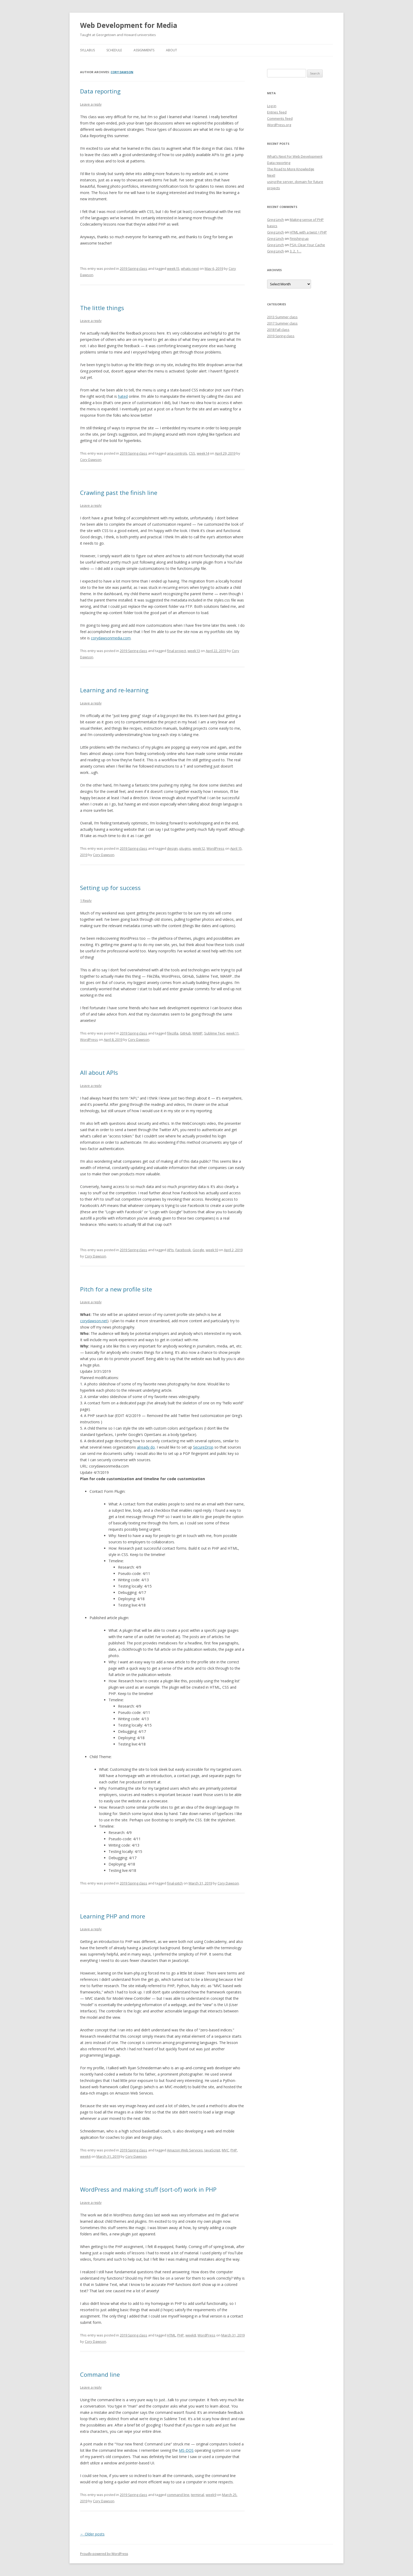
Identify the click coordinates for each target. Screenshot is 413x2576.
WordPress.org (279, 124)
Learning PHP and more (112, 1916)
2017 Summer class (282, 323)
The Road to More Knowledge (290, 169)
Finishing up (299, 238)
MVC (225, 2150)
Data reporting (100, 91)
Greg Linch (275, 219)
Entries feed (277, 112)
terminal (197, 2494)
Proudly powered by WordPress (104, 2554)
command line (178, 2494)
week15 (173, 268)
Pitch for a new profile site (116, 1289)
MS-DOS (186, 2450)
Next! (271, 175)
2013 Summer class (282, 317)
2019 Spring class (133, 268)
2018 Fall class (278, 329)
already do (146, 1447)
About (171, 50)
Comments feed (280, 118)
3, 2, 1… (295, 251)
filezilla (172, 1033)
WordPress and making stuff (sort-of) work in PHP (148, 2189)
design (172, 848)
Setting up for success (110, 888)
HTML (171, 2335)
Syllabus (87, 50)
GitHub (185, 1033)
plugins (185, 848)
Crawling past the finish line (118, 492)
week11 (232, 1033)
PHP (233, 2150)
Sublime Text (214, 1033)
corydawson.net (93, 1320)
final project (176, 650)
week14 (203, 453)
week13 (194, 650)
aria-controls (177, 453)
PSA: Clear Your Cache (307, 244)
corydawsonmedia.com (111, 637)
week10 (212, 1249)
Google (198, 1249)
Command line (100, 2374)
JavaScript (212, 2150)
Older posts (92, 2534)
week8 (190, 2335)
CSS (192, 453)
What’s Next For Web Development (294, 156)
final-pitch (175, 1883)
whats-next (190, 268)
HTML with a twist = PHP (308, 232)
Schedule (114, 50)
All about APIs (99, 1072)
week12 (199, 848)
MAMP (198, 1033)
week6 (85, 2156)
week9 (211, 2494)
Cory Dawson (122, 72)
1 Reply (86, 900)
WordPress (215, 848)
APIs (170, 1249)
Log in (271, 105)
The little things (102, 308)
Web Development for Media (128, 25)
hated (123, 396)
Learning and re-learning (114, 690)
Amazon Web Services (185, 2150)
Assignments (144, 50)
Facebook (183, 1249)
